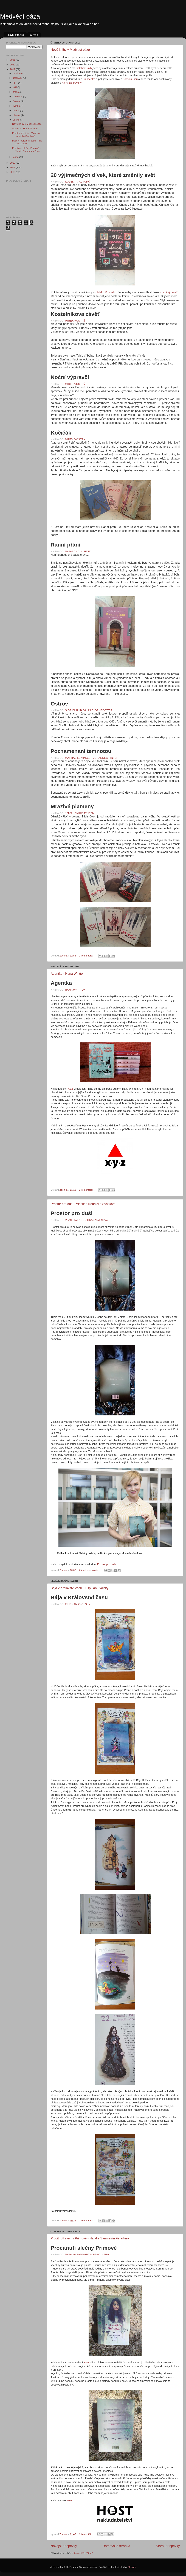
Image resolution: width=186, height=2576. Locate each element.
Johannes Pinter (105, 757)
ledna (16, 157)
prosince (17, 73)
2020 (13, 64)
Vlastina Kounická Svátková (86, 1219)
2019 (13, 69)
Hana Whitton (75, 989)
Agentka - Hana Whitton (67, 973)
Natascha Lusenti (78, 551)
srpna (16, 92)
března (17, 115)
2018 (13, 162)
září (15, 87)
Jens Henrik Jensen (79, 813)
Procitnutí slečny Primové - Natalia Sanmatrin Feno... (27, 149)
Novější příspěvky (63, 2546)
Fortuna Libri (130, 79)
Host (86, 2362)
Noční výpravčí (168, 292)
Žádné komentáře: (89, 1570)
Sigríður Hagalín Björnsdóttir (88, 710)
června (17, 101)
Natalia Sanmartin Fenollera (87, 2254)
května (17, 106)
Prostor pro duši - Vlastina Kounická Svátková (83, 1204)
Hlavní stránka (15, 34)
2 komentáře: (86, 955)
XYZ (70, 1088)
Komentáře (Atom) (83, 2553)
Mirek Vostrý (75, 320)
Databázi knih (84, 68)
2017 (13, 167)
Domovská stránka (116, 2546)
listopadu (18, 78)
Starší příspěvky (168, 2546)
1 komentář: (85, 2534)
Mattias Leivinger (78, 757)
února (16, 119)
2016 (13, 172)
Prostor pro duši (106, 1564)
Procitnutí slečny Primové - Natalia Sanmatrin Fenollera (90, 2238)
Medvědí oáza (20, 16)
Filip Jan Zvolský (77, 1604)
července (18, 96)
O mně (34, 34)
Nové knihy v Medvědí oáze (70, 49)
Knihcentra (89, 79)
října (15, 82)
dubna (16, 110)
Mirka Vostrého (106, 292)
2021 (13, 60)
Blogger (132, 2567)
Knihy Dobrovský (71, 82)
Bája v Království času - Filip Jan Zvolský (79, 1588)
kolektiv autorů (77, 181)
